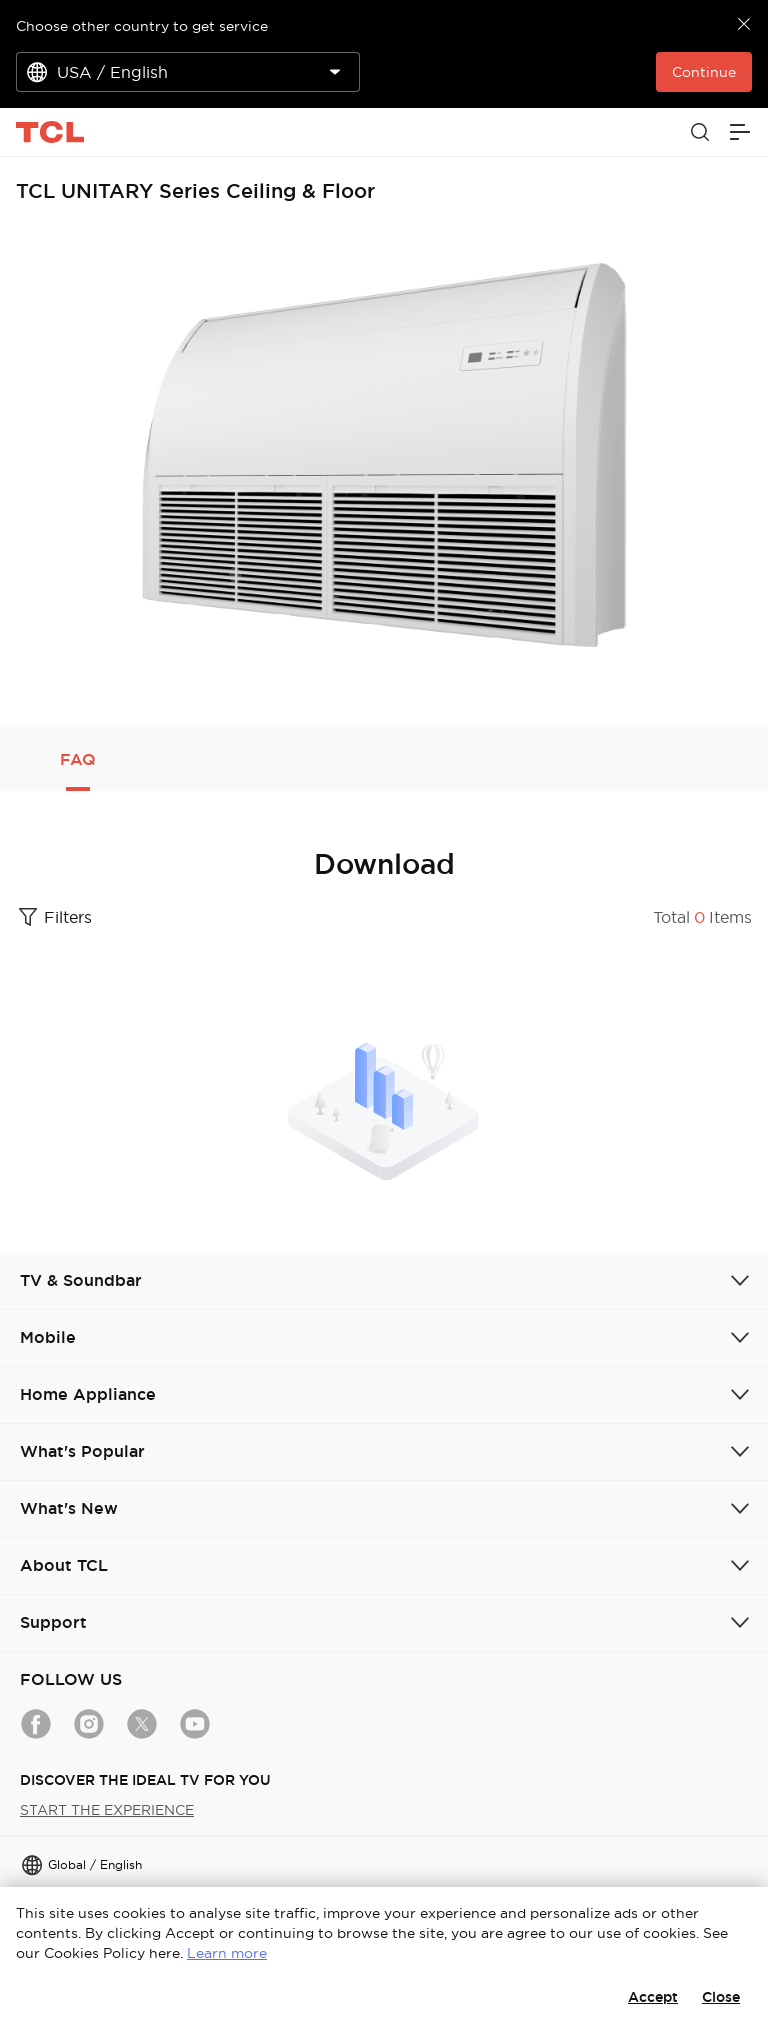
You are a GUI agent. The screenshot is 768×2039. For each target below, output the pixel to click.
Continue (704, 72)
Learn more (227, 1953)
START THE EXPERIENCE (107, 1810)
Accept (653, 1997)
